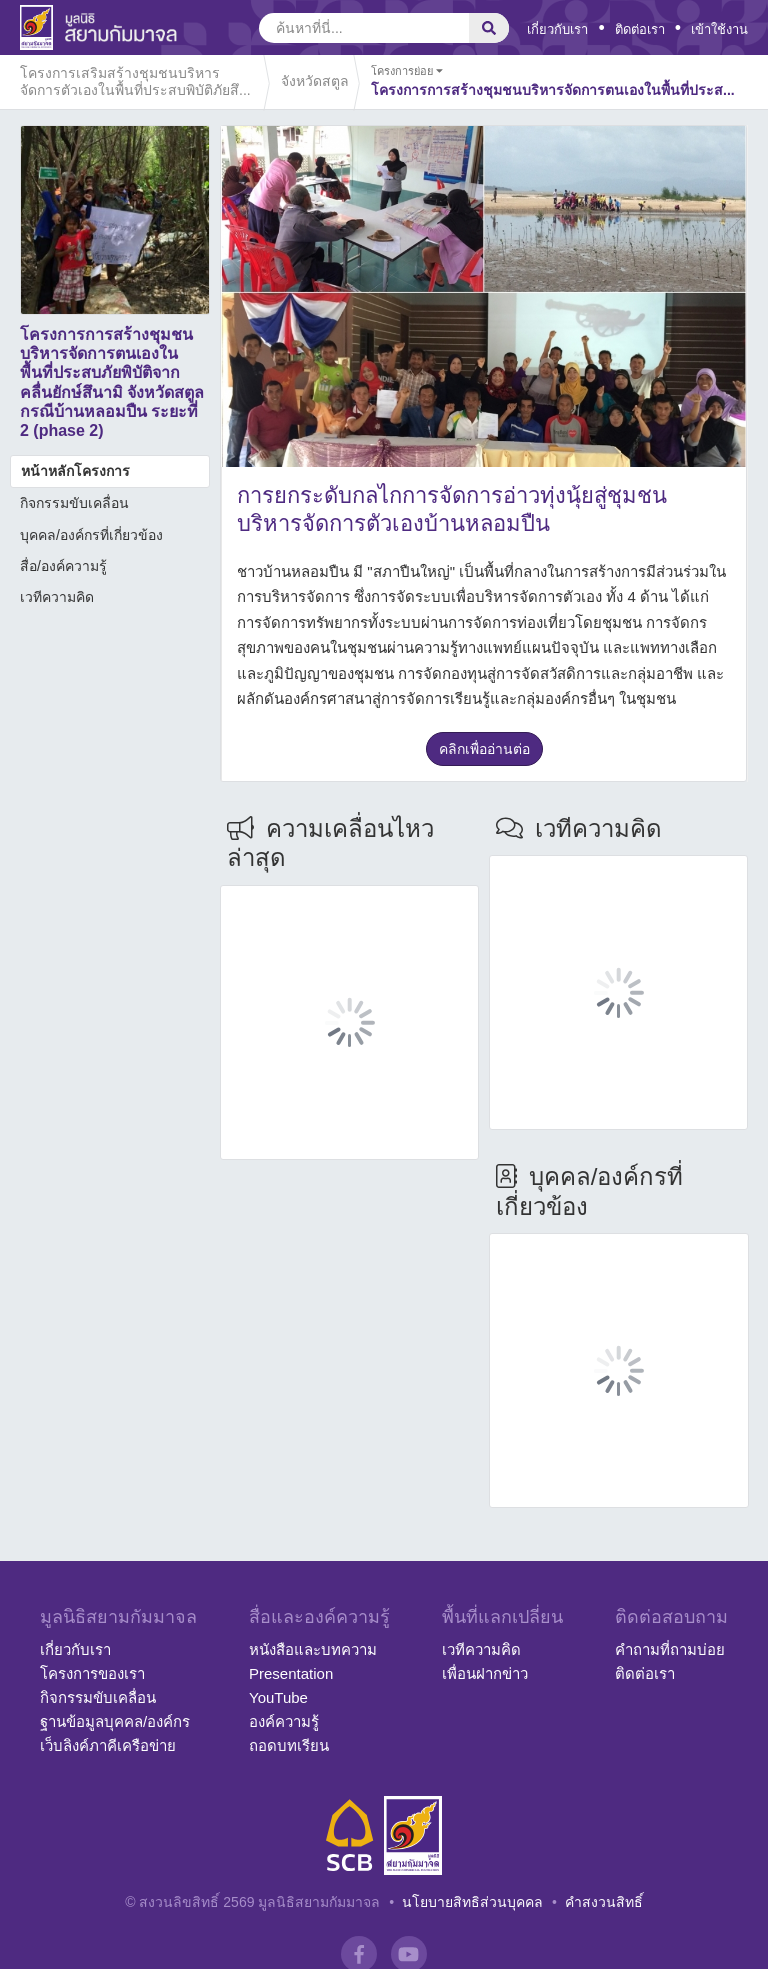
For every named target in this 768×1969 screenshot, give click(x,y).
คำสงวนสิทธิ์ (604, 1902)
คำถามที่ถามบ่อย (670, 1649)
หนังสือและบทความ (313, 1649)
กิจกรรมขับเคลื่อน (74, 503)
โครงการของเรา (92, 1673)
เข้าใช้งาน (719, 29)
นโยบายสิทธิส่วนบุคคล (472, 1902)
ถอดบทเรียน (289, 1745)
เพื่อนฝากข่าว (485, 1673)
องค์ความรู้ (284, 1721)
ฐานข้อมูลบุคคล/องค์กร (115, 1721)
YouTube (278, 1697)
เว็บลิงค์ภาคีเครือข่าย (108, 1745)
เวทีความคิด (57, 597)
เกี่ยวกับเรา (557, 29)
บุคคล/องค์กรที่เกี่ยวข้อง (91, 535)
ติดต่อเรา (640, 29)
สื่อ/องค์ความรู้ (63, 566)
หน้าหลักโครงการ (75, 471)
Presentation (291, 1673)
